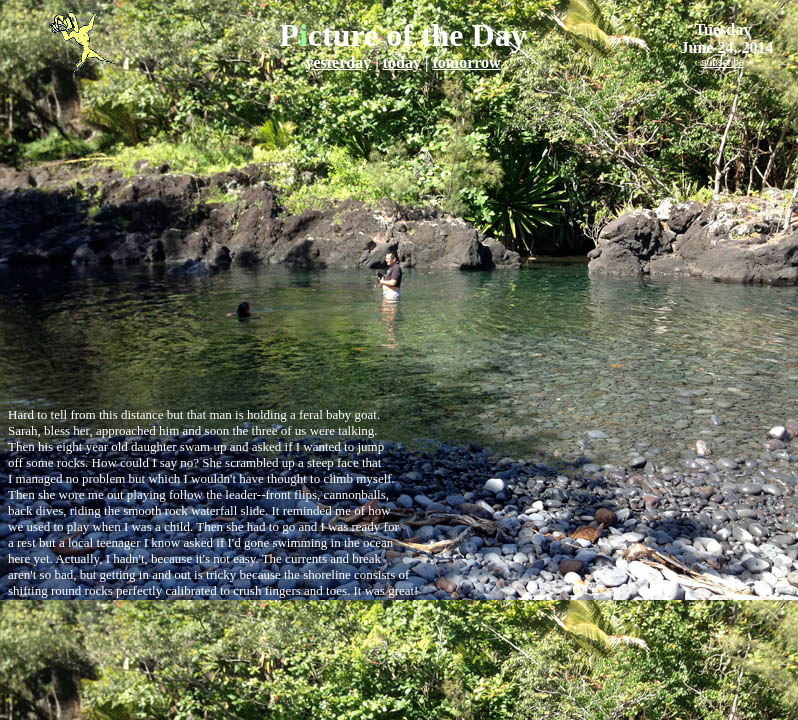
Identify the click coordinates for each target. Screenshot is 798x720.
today (402, 62)
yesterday (338, 62)
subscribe (723, 62)
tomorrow (466, 62)
